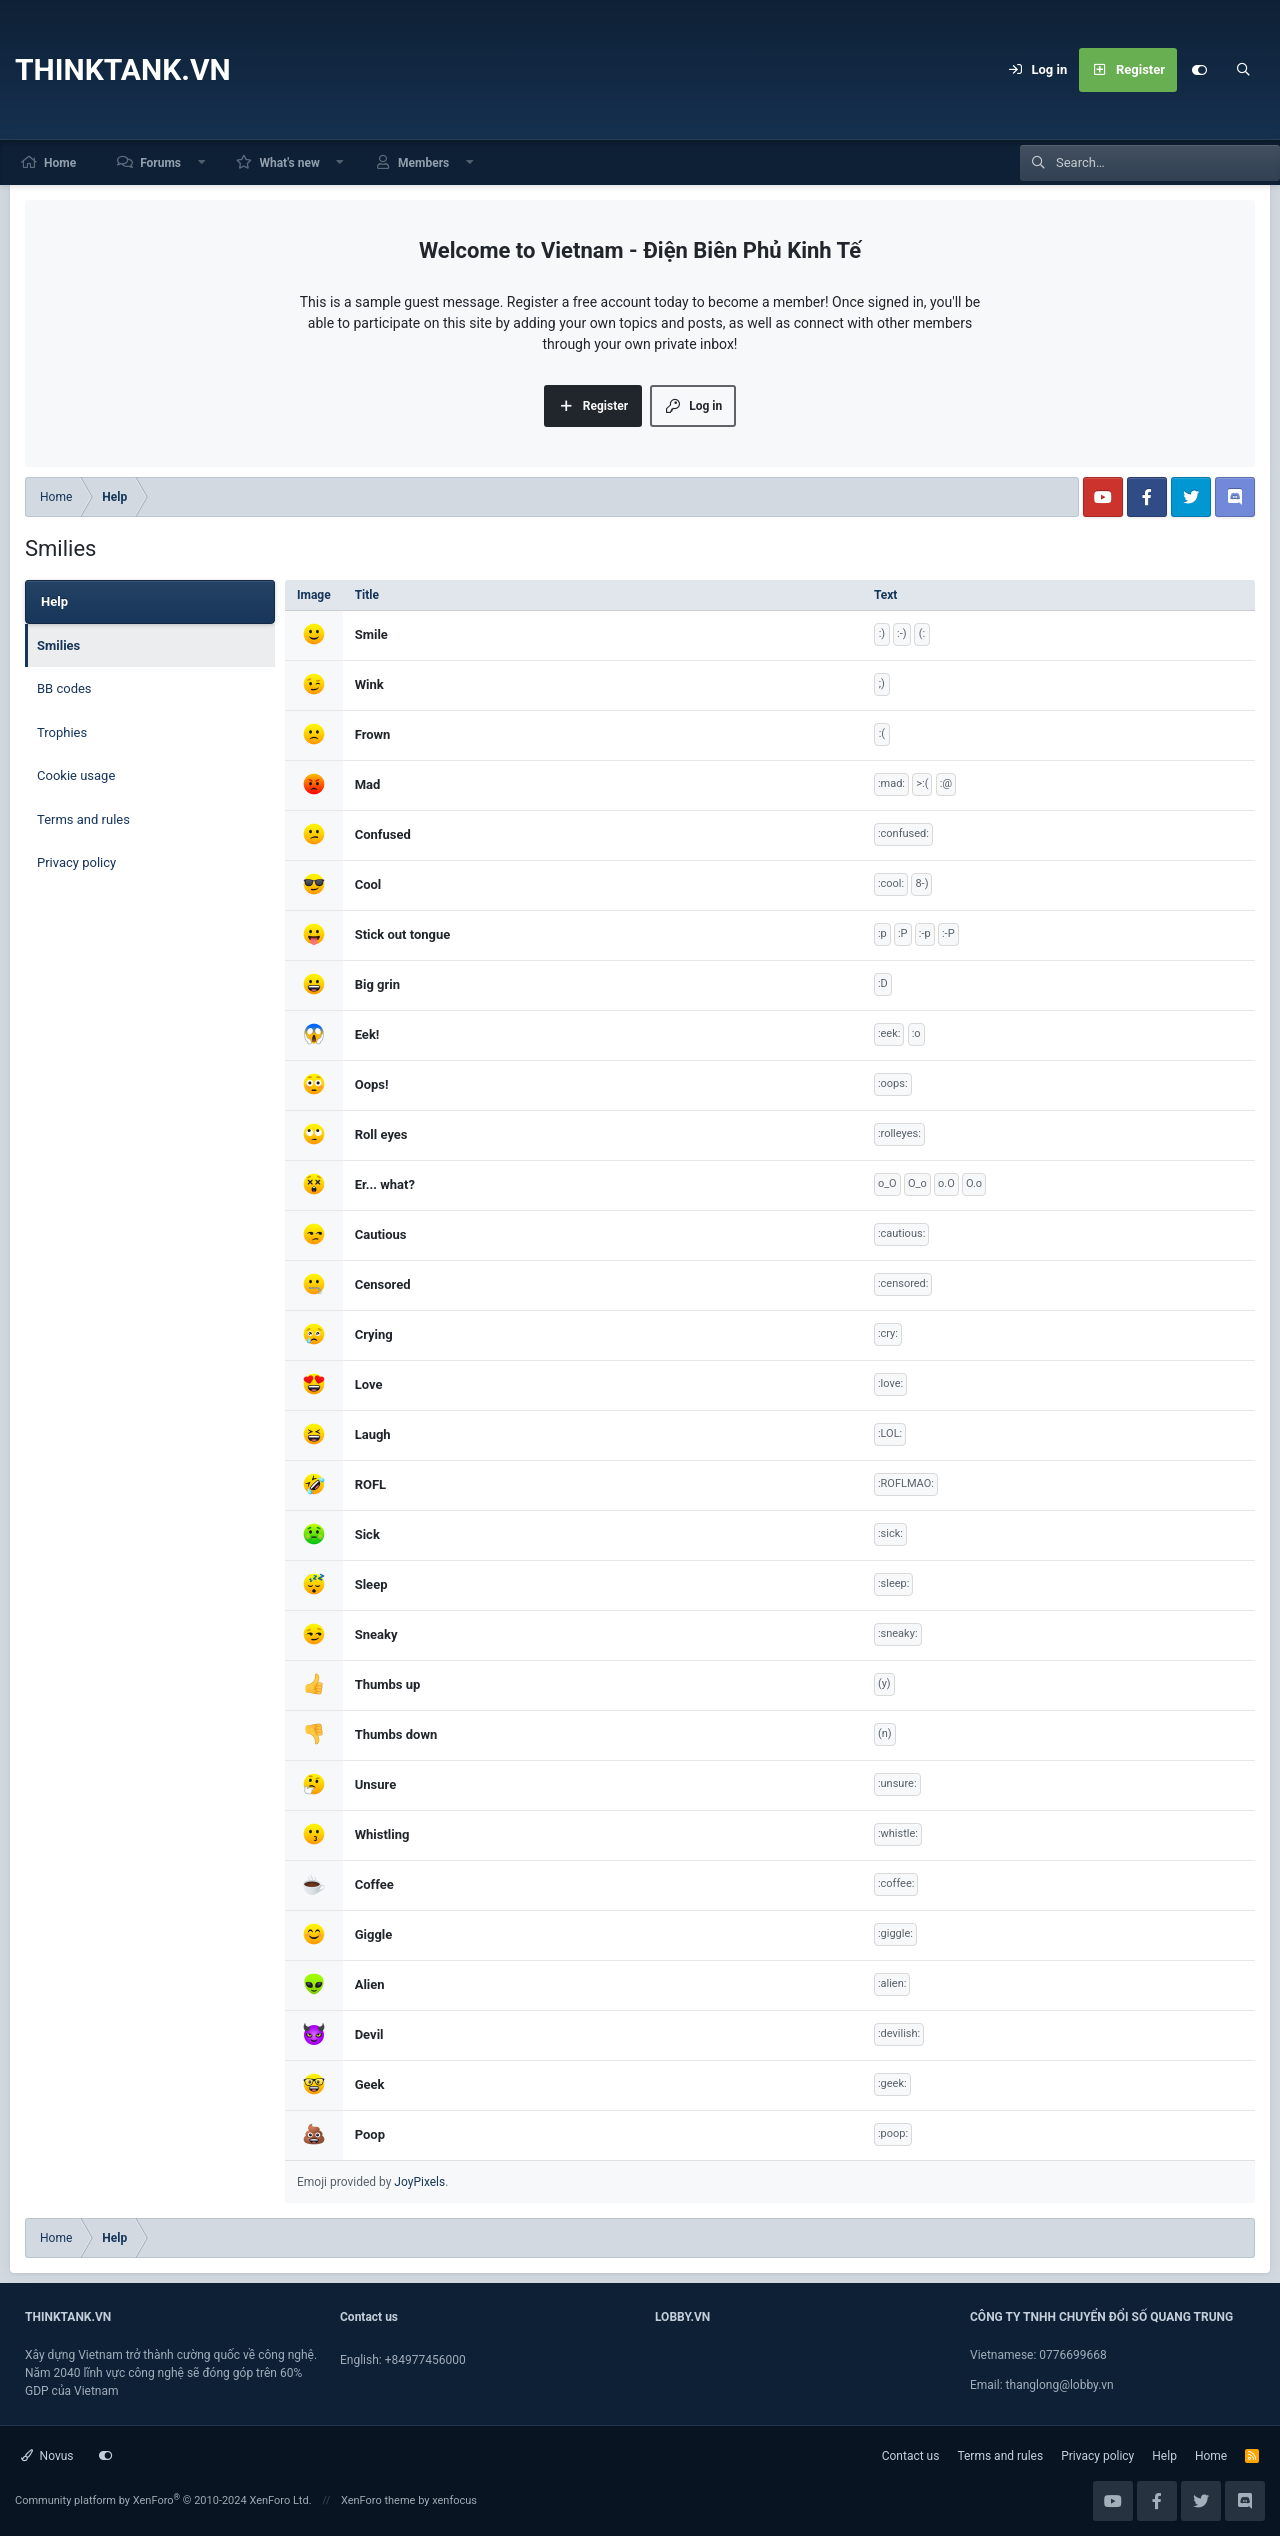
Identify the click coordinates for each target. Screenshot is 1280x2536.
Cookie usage (76, 775)
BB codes (64, 688)
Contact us (911, 2456)
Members (423, 163)
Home (60, 163)
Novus (47, 2456)
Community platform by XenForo (163, 2500)
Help (1164, 2456)
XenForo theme (378, 2500)
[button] (202, 162)
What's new (289, 163)
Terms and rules (83, 819)
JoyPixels (419, 2182)
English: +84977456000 (403, 2360)
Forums (160, 163)
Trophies (62, 732)
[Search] (1243, 70)
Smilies (58, 645)
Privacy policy (76, 862)
